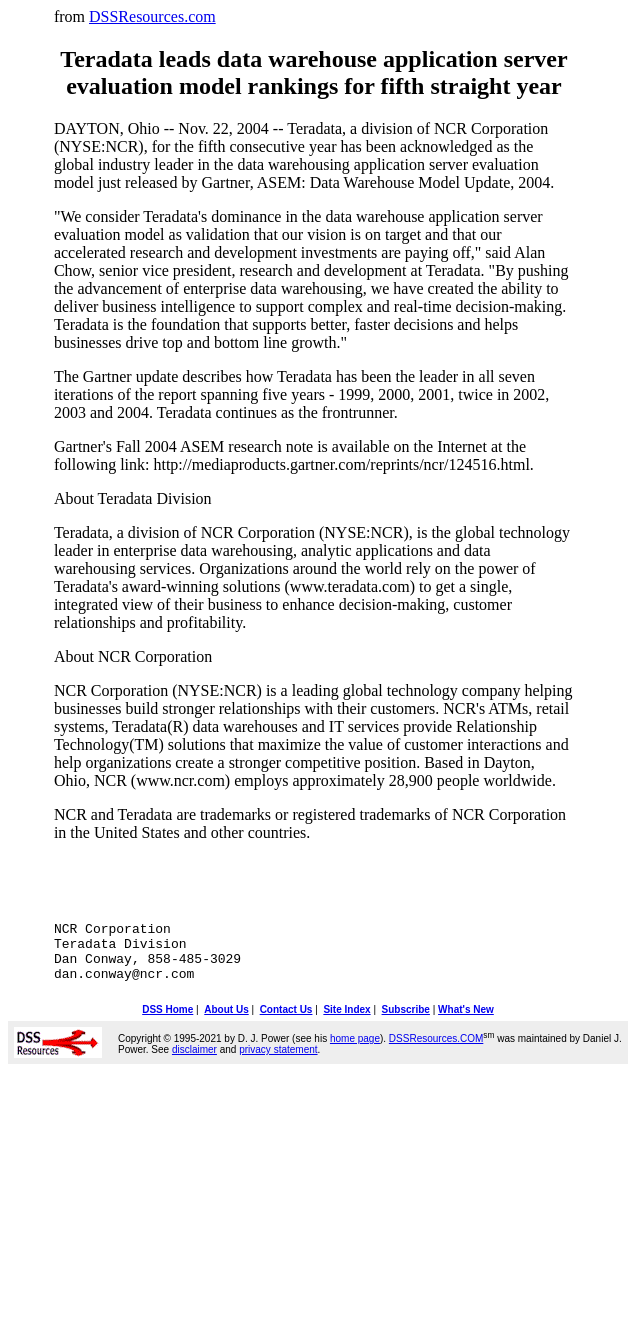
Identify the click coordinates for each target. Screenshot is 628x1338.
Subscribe (406, 1024)
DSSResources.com (152, 16)
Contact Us (286, 1024)
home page (355, 1053)
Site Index (346, 1024)
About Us (226, 1024)
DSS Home (167, 1024)
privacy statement (278, 1064)
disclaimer (194, 1064)
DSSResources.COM (436, 1053)
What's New (466, 1024)
